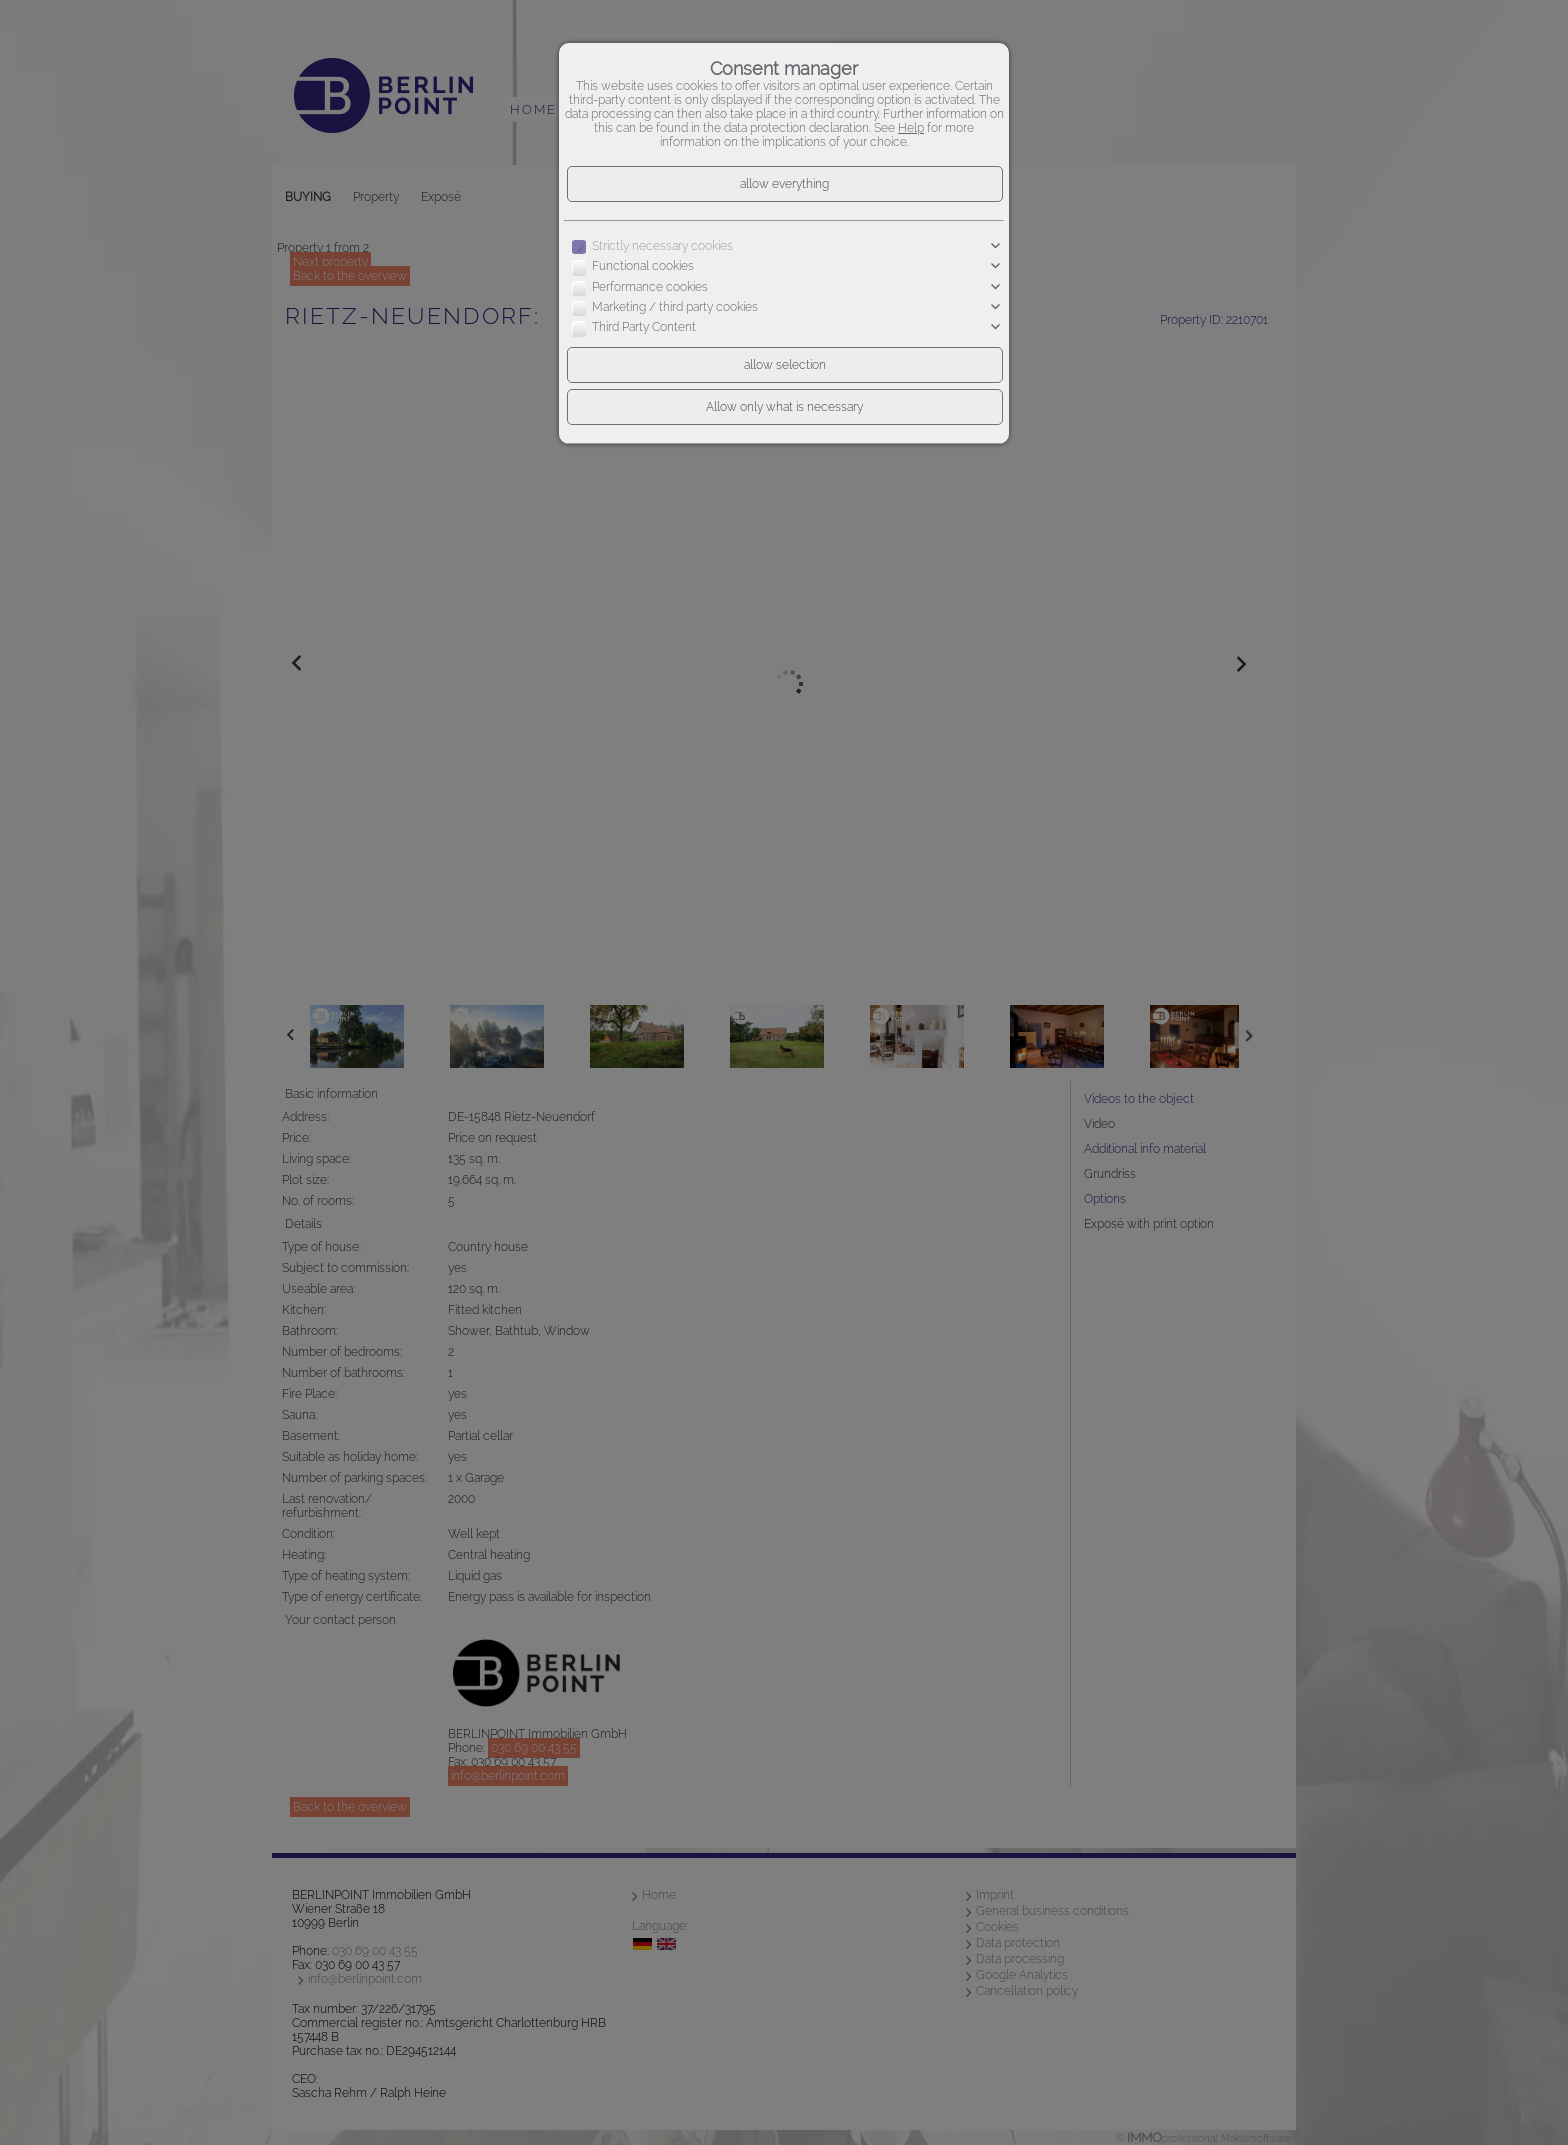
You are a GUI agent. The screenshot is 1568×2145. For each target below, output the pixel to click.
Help (911, 128)
